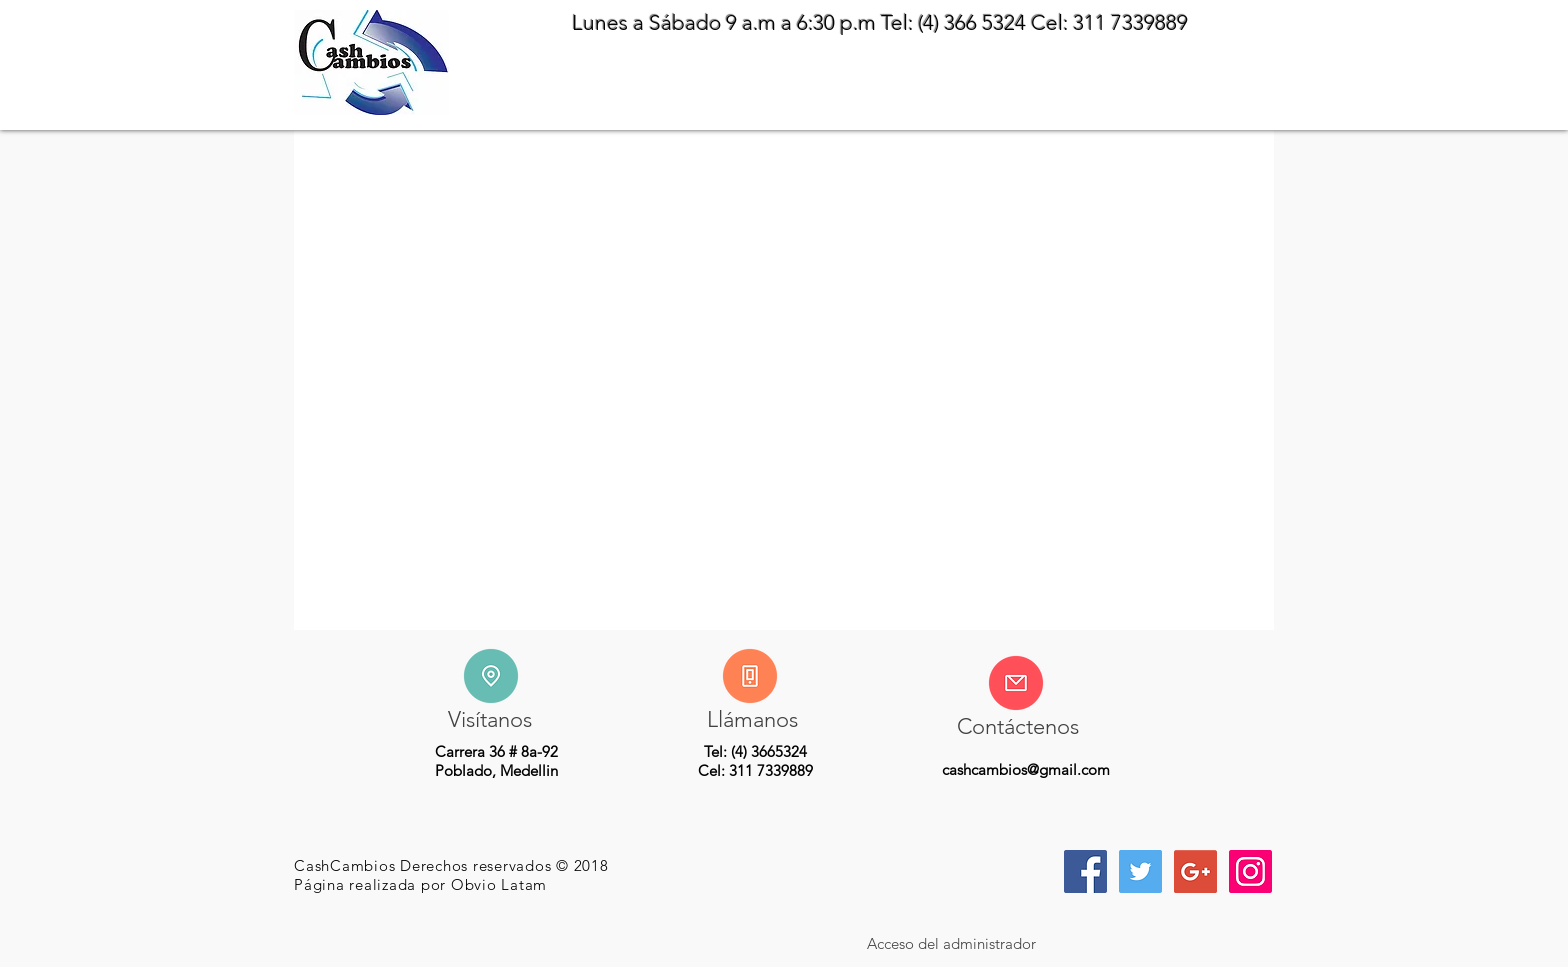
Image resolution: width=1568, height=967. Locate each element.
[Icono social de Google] (1195, 871)
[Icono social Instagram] (1250, 871)
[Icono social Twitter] (1140, 871)
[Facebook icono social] (1085, 871)
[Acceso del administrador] (951, 943)
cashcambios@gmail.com (1026, 769)
